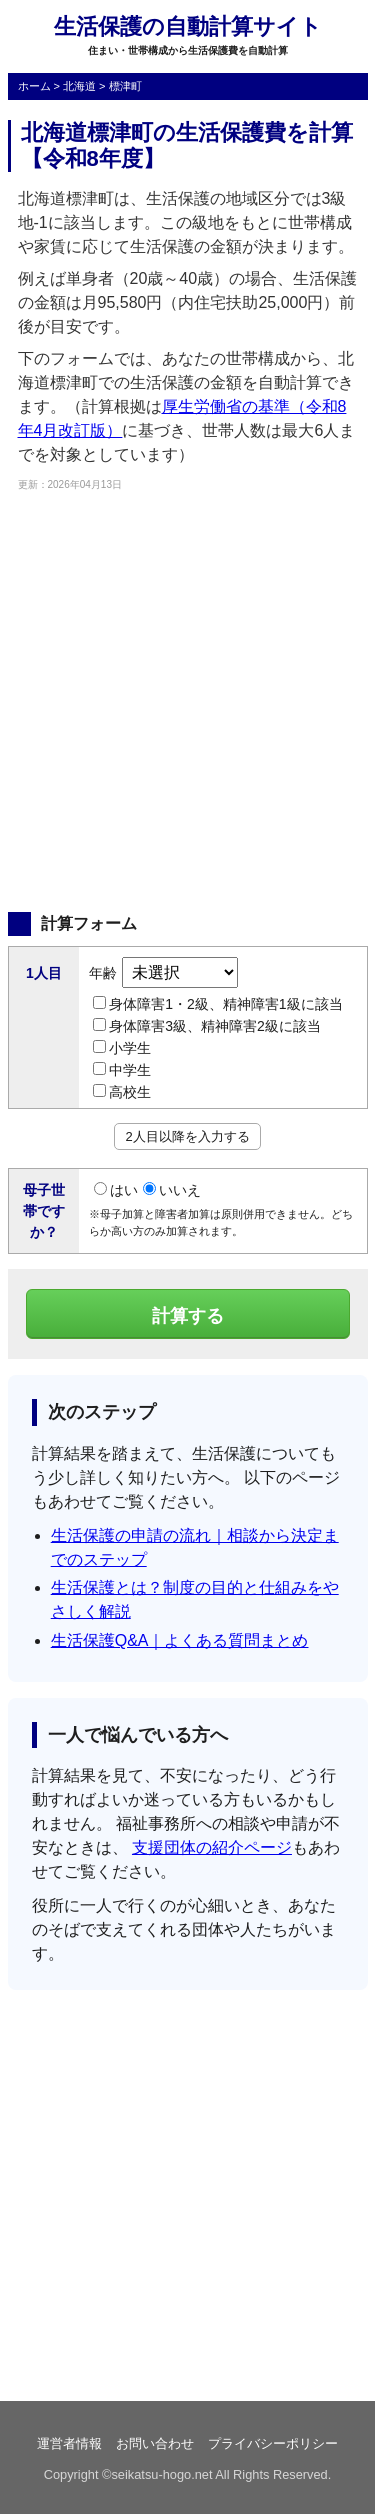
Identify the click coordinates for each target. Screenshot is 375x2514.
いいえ (172, 1190)
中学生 (122, 1070)
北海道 (79, 86)
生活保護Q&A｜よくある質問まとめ (180, 1640)
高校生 (122, 1092)
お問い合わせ (155, 2443)
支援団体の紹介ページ (212, 1847)
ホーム (34, 86)
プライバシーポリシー (273, 2443)
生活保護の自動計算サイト (188, 26)
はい (116, 1190)
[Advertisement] (187, 699)
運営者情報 (69, 2443)
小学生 (122, 1048)
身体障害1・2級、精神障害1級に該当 (217, 1004)
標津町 (125, 86)
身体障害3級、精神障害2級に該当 (207, 1026)
